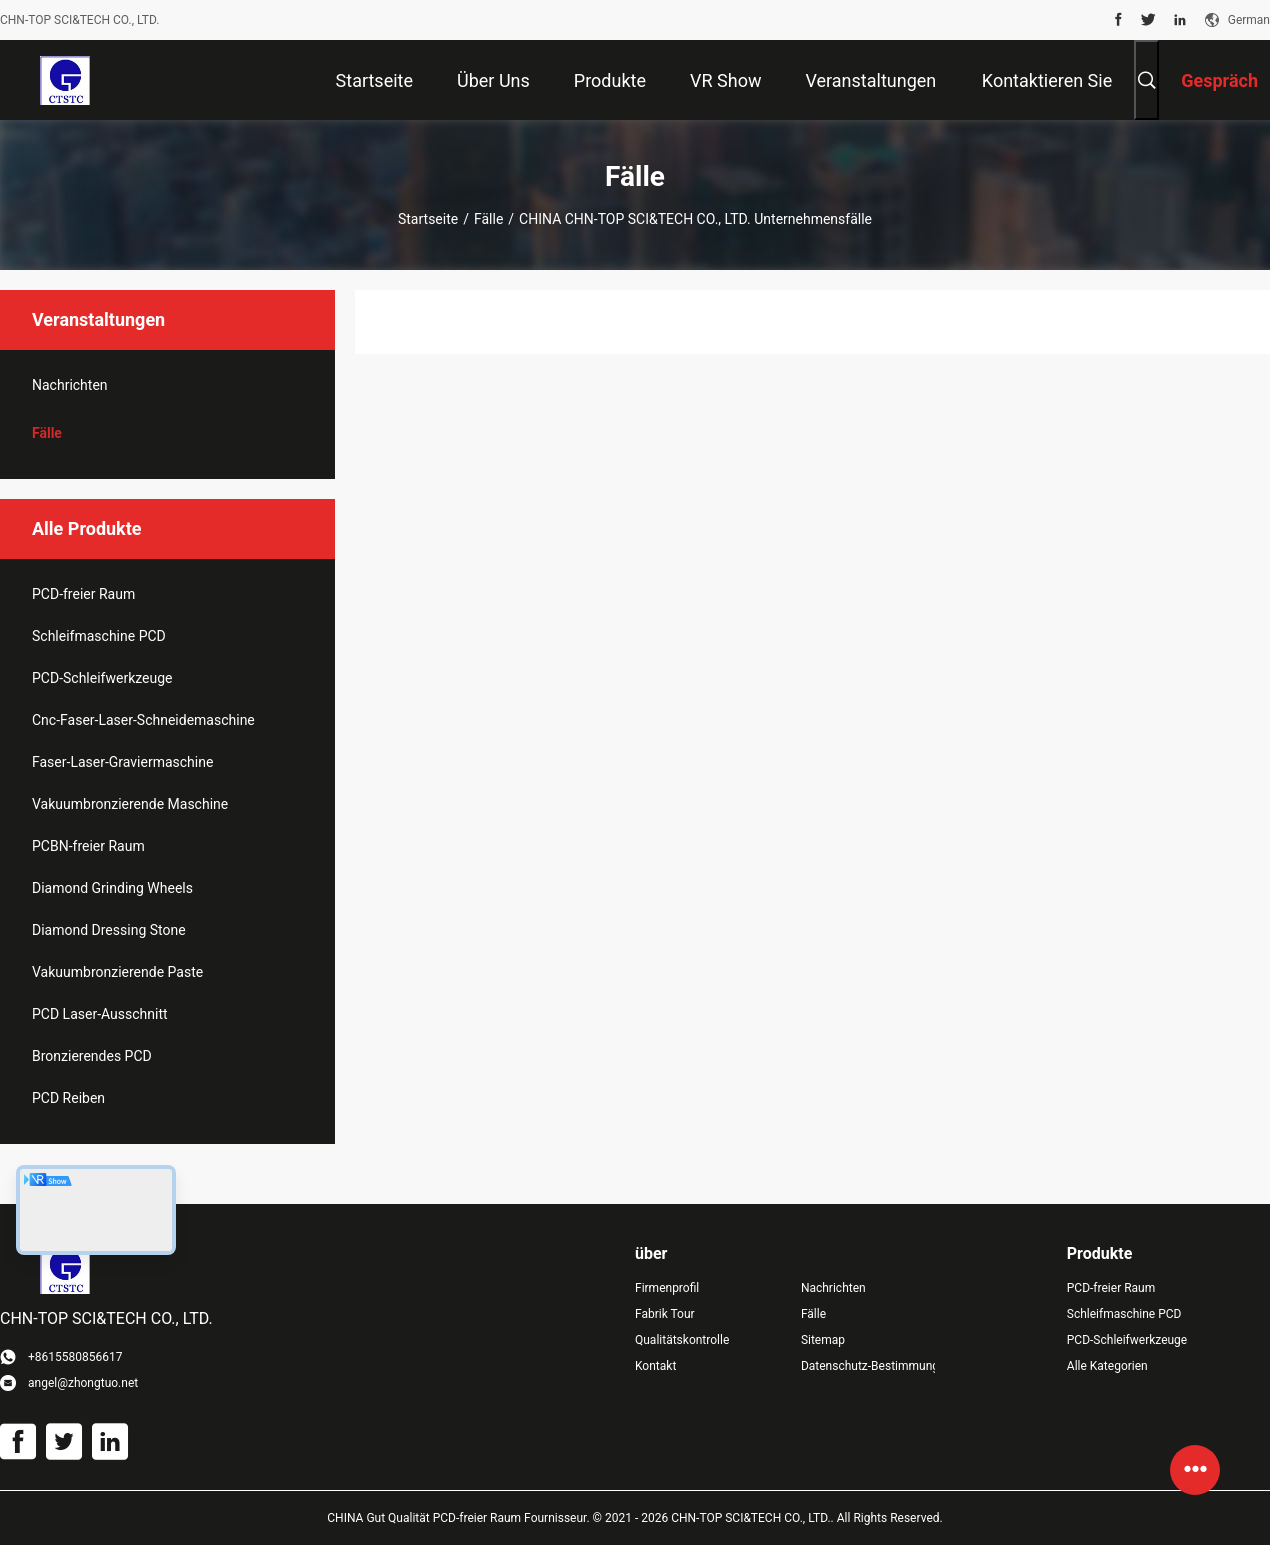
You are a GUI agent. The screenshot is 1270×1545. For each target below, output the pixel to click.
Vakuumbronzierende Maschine (130, 804)
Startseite (428, 219)
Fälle (488, 219)
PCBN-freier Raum (88, 846)
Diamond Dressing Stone (109, 930)
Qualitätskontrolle (682, 1340)
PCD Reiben (68, 1098)
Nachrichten (70, 385)
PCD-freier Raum (83, 594)
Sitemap (823, 1340)
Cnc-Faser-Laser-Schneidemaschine (143, 720)
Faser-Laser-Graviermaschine (122, 762)
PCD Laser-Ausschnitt (100, 1014)
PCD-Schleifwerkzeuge (102, 678)
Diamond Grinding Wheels (112, 888)
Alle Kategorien (1107, 1366)
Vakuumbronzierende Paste (117, 972)
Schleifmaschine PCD (99, 636)
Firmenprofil (667, 1288)
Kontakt (655, 1366)
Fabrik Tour (665, 1314)
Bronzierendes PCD (92, 1056)
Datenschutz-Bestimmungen (868, 1366)
